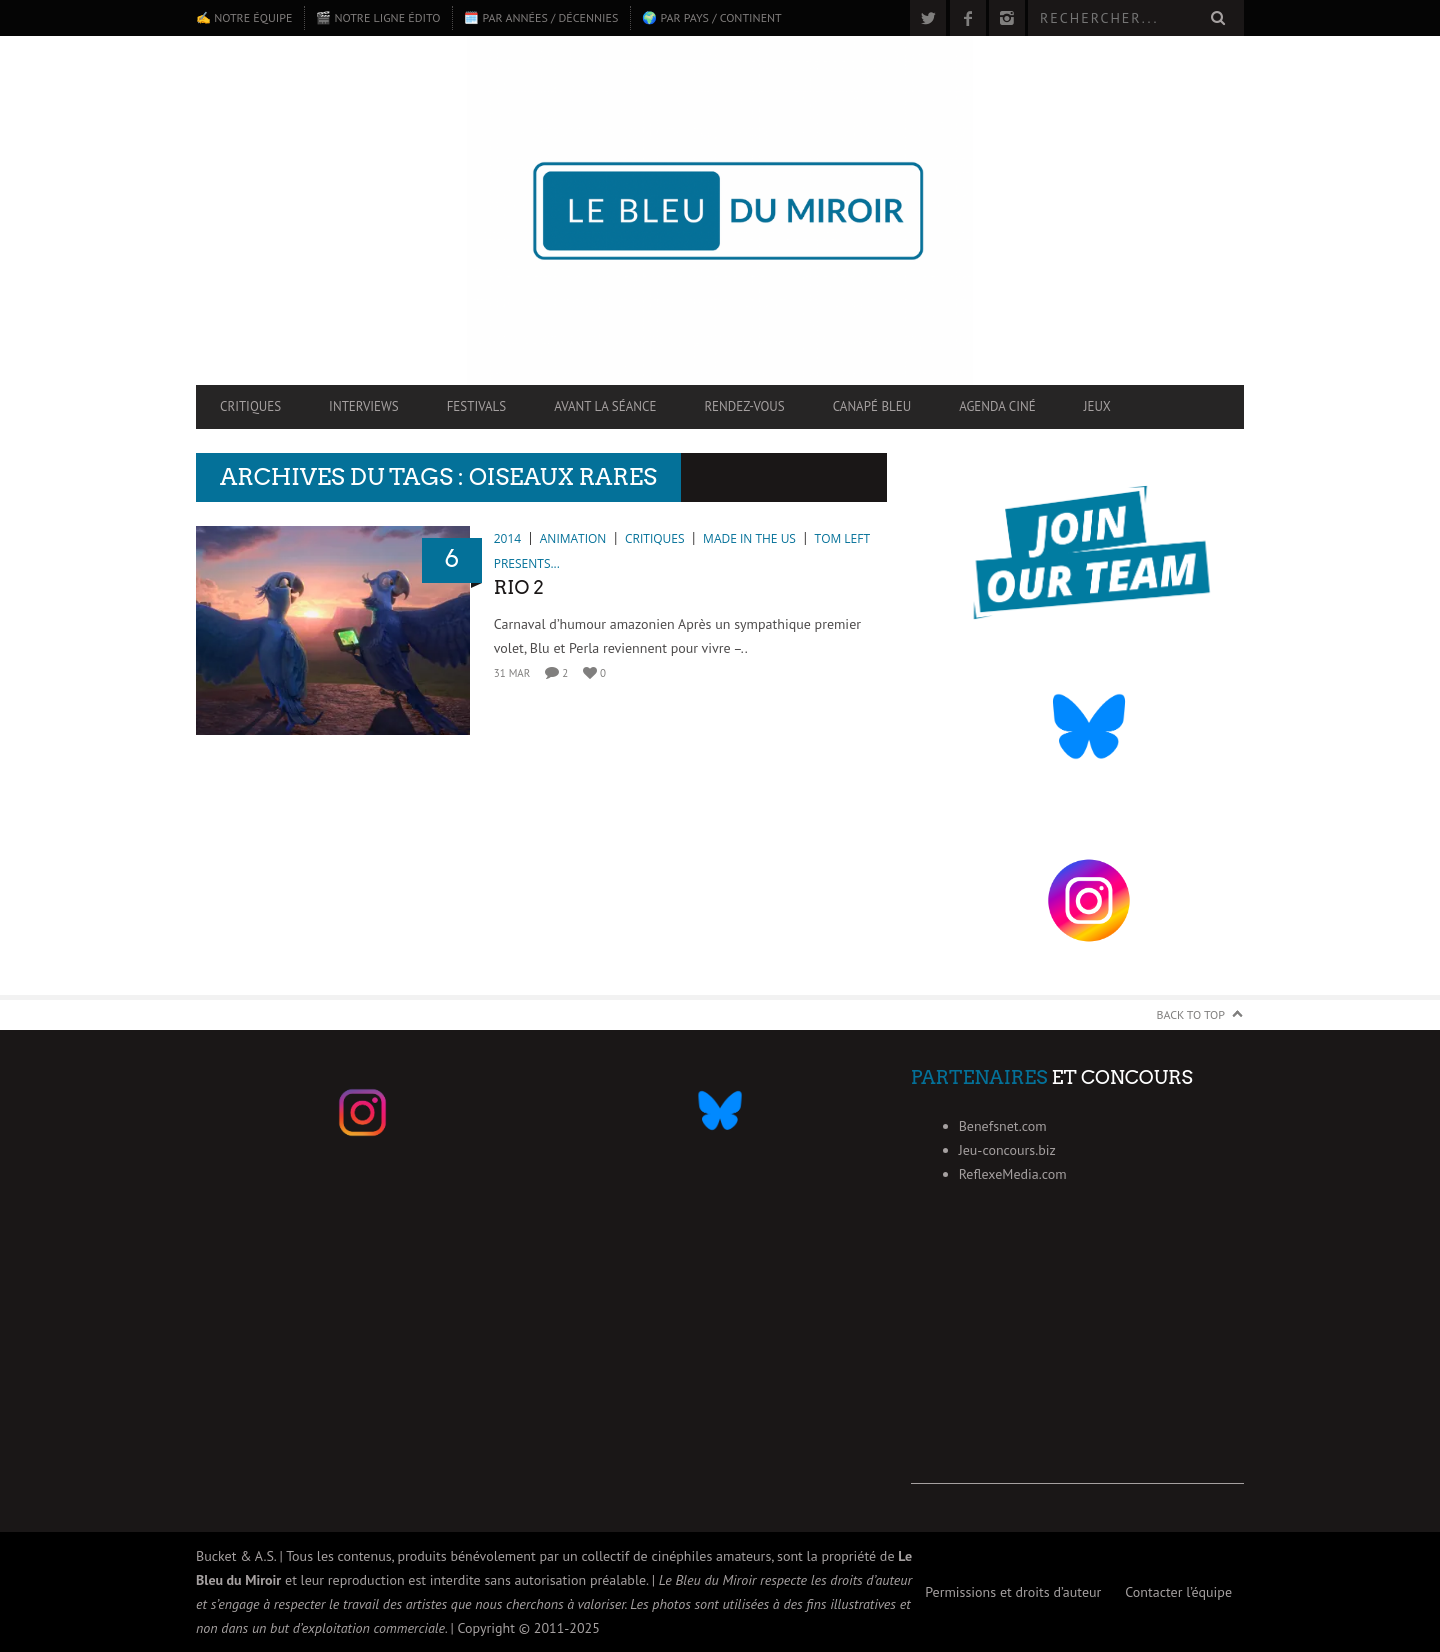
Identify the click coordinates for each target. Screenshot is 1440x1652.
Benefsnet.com (1003, 1126)
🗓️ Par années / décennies (541, 17)
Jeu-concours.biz (1007, 1150)
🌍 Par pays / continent (711, 17)
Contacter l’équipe (1178, 1592)
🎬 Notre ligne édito (378, 17)
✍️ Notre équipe (244, 17)
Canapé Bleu (872, 406)
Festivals (477, 406)
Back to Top (1191, 1014)
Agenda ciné (997, 406)
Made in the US (749, 538)
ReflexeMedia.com (1013, 1174)
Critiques (250, 406)
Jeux (1097, 406)
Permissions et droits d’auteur (1013, 1592)
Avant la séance (605, 406)
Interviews (364, 406)
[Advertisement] (1077, 1359)
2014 (507, 538)
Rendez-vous (744, 406)
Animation (573, 538)
